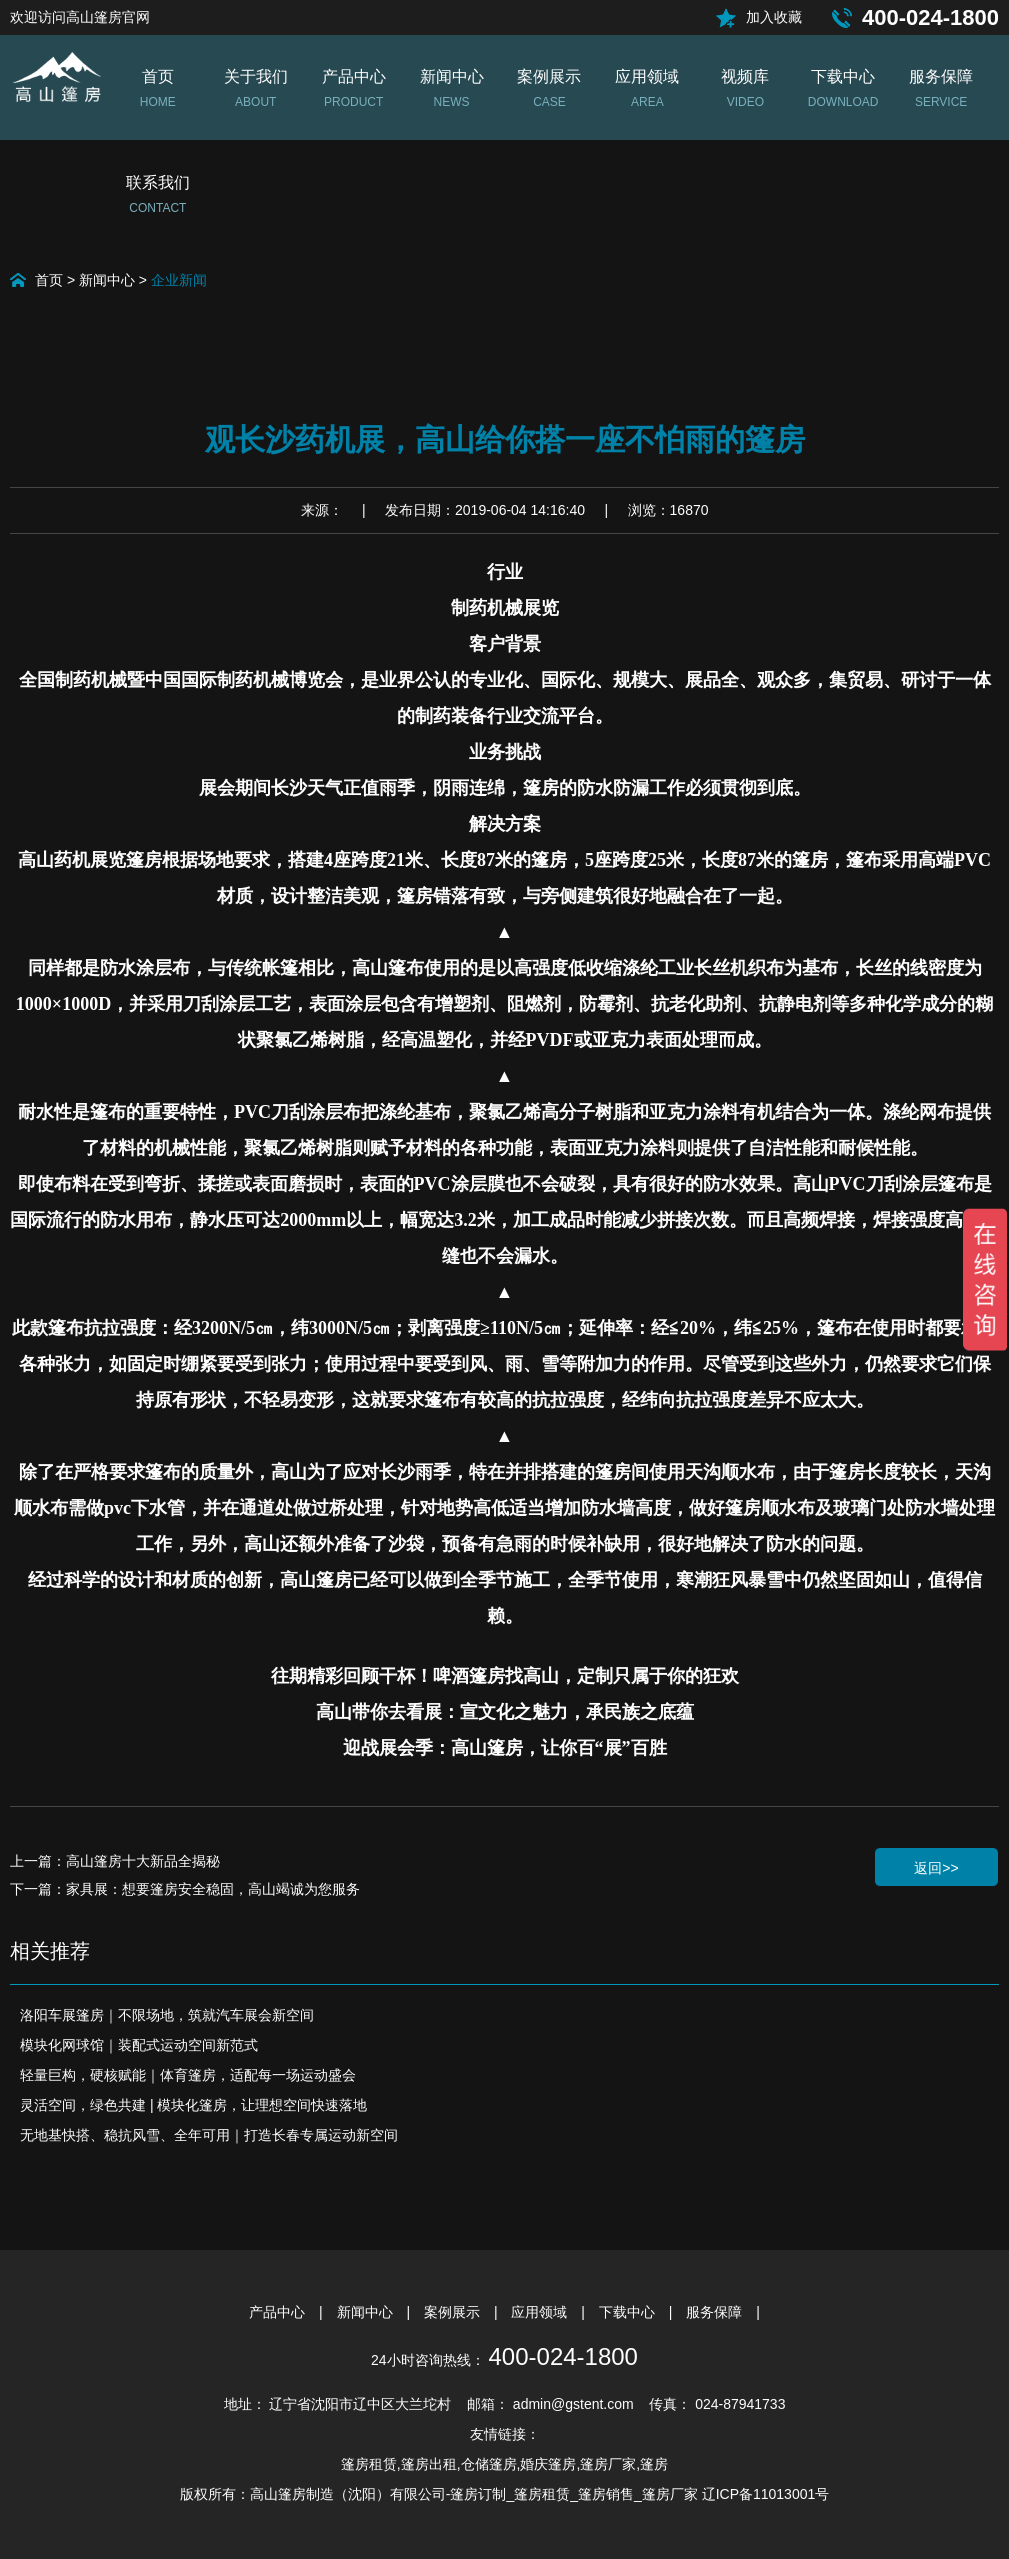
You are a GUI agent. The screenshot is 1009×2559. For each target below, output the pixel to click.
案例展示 (454, 2312)
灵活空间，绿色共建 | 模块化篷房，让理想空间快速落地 (193, 2105)
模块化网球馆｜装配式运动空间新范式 (139, 2045)
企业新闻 (179, 280)
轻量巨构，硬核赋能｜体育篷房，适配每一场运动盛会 (188, 2075)
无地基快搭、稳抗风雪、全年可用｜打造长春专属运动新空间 (209, 2135)
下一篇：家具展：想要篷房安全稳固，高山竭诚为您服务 (185, 1889)
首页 (49, 280)
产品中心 (279, 2312)
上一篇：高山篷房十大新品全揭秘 (115, 1861)
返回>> (936, 1868)
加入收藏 (774, 17)
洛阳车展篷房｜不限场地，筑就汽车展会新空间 (167, 2015)
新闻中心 (107, 280)
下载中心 (629, 2312)
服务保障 (716, 2312)
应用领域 (541, 2312)
